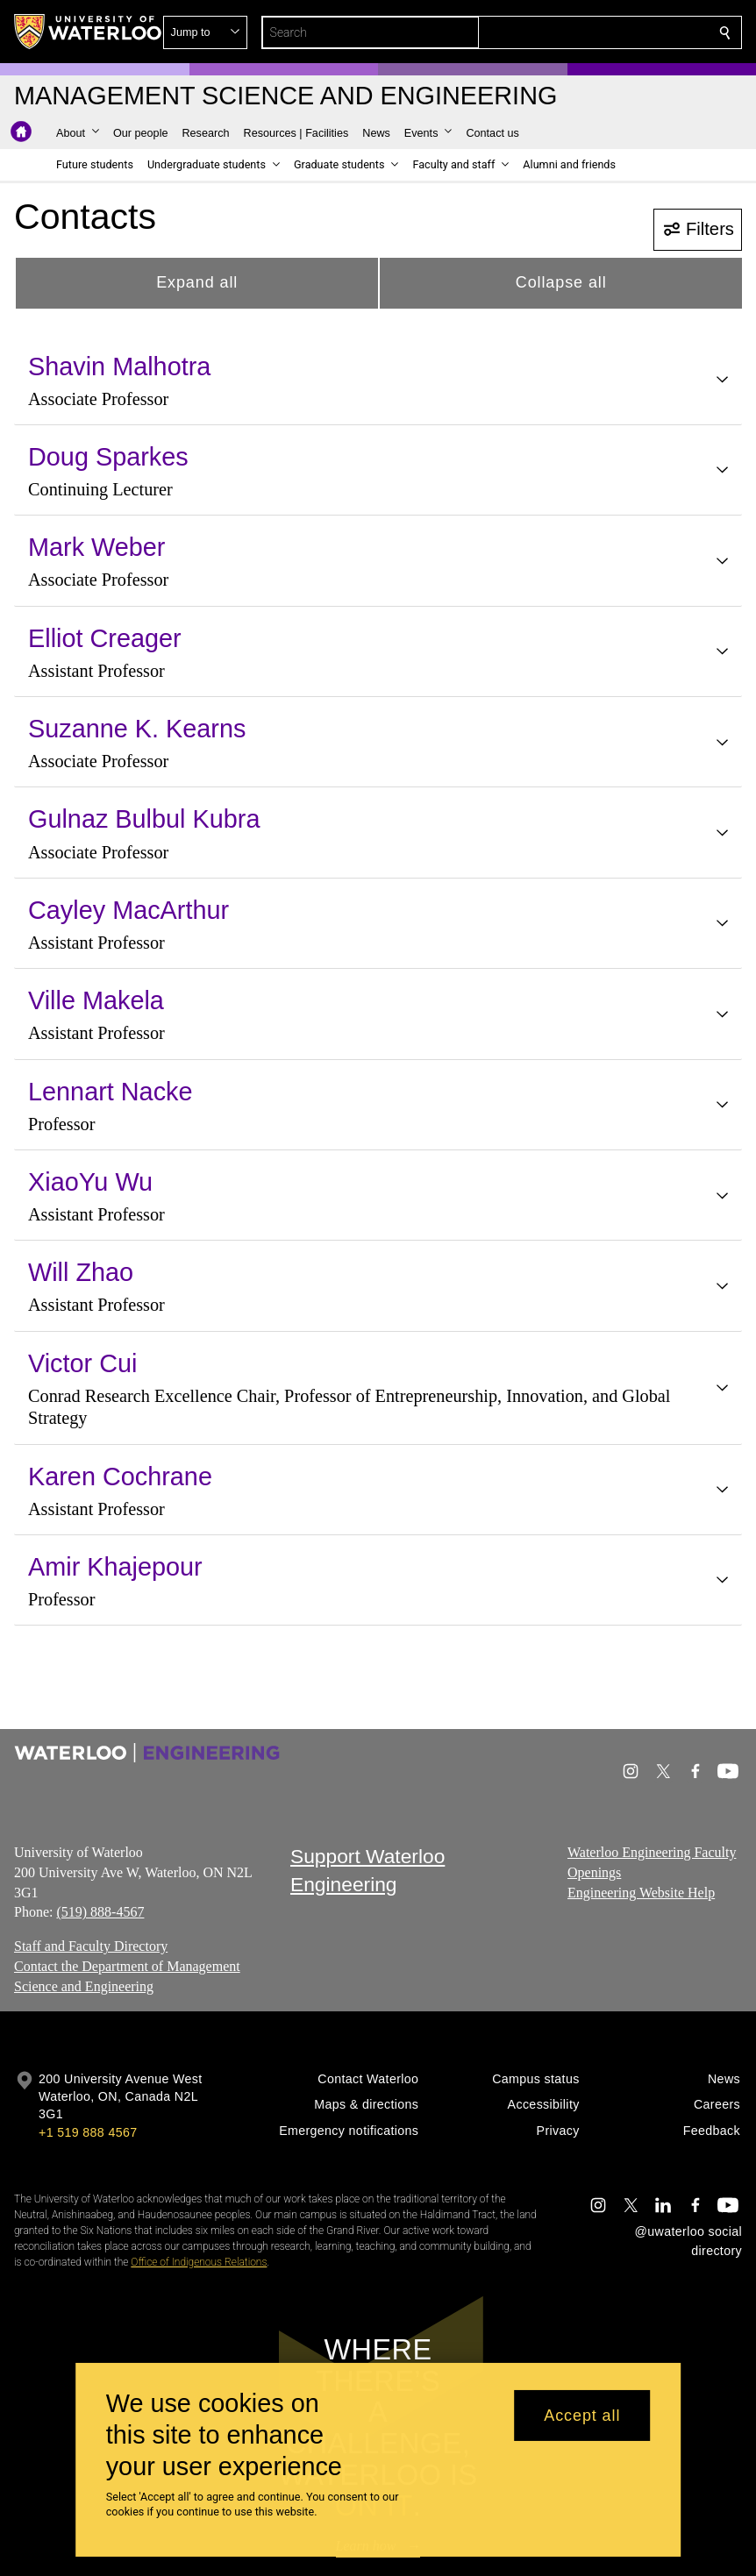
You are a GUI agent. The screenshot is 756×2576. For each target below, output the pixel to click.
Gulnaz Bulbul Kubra (144, 819)
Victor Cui (82, 1363)
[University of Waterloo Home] (88, 31)
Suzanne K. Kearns (137, 729)
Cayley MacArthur (128, 910)
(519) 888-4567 (100, 1912)
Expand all (197, 282)
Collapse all (561, 282)
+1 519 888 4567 (88, 2132)
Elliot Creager (105, 638)
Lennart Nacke (110, 1092)
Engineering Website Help (641, 1892)
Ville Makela (96, 1000)
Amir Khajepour (115, 1567)
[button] (598, 32)
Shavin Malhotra (119, 366)
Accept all (582, 2415)
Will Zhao (80, 1272)
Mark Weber (96, 547)
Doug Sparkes (108, 457)
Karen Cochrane (120, 1476)
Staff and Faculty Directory (91, 1946)
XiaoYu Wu (90, 1182)
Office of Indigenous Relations (199, 2262)
